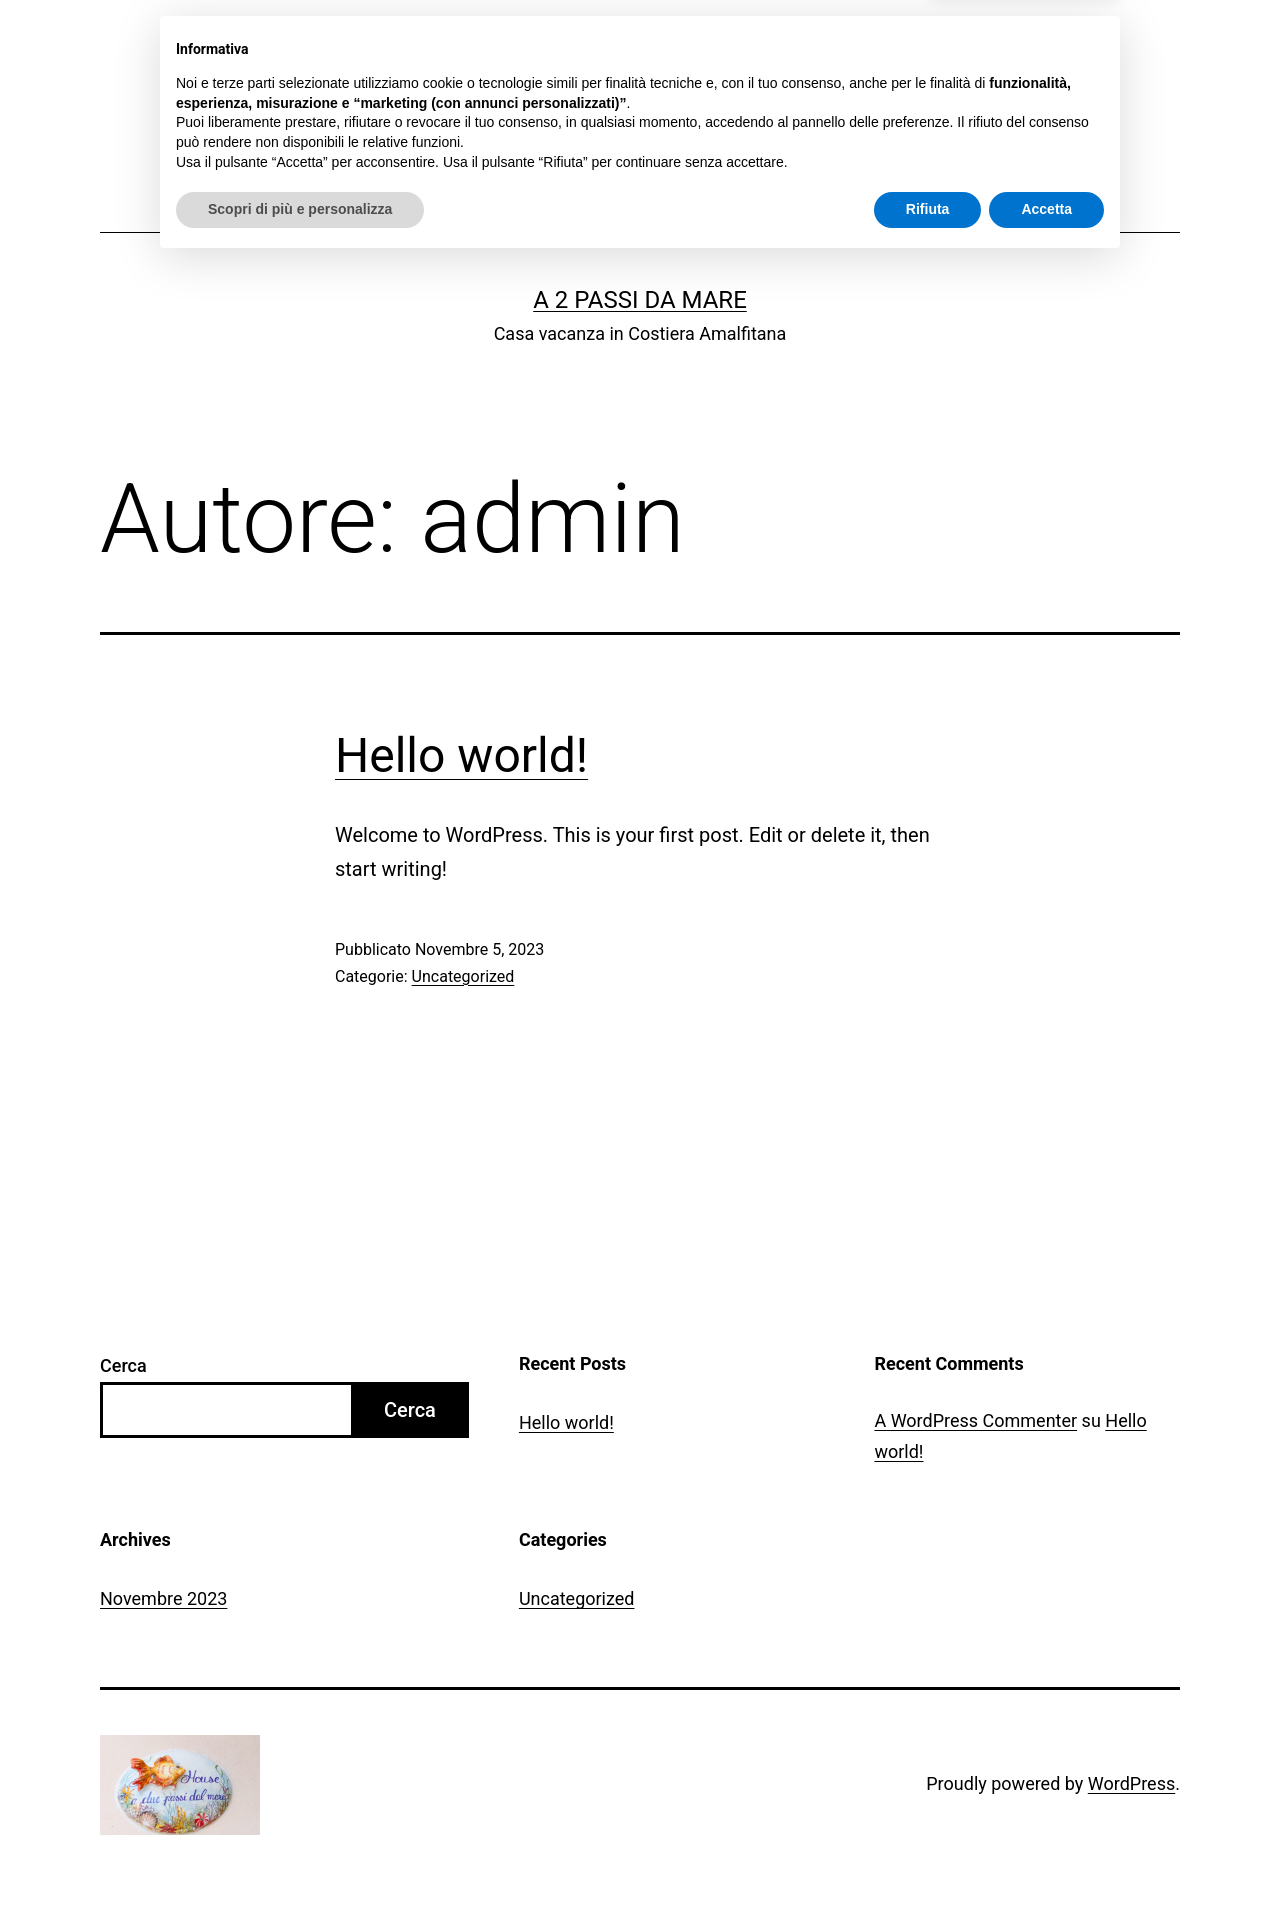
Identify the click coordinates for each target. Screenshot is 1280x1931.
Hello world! (461, 755)
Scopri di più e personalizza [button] (300, 1876)
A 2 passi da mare (640, 300)
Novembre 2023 (163, 1598)
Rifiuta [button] (928, 1876)
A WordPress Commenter (975, 1420)
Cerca (123, 1365)
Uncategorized (463, 976)
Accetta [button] (1046, 1876)
